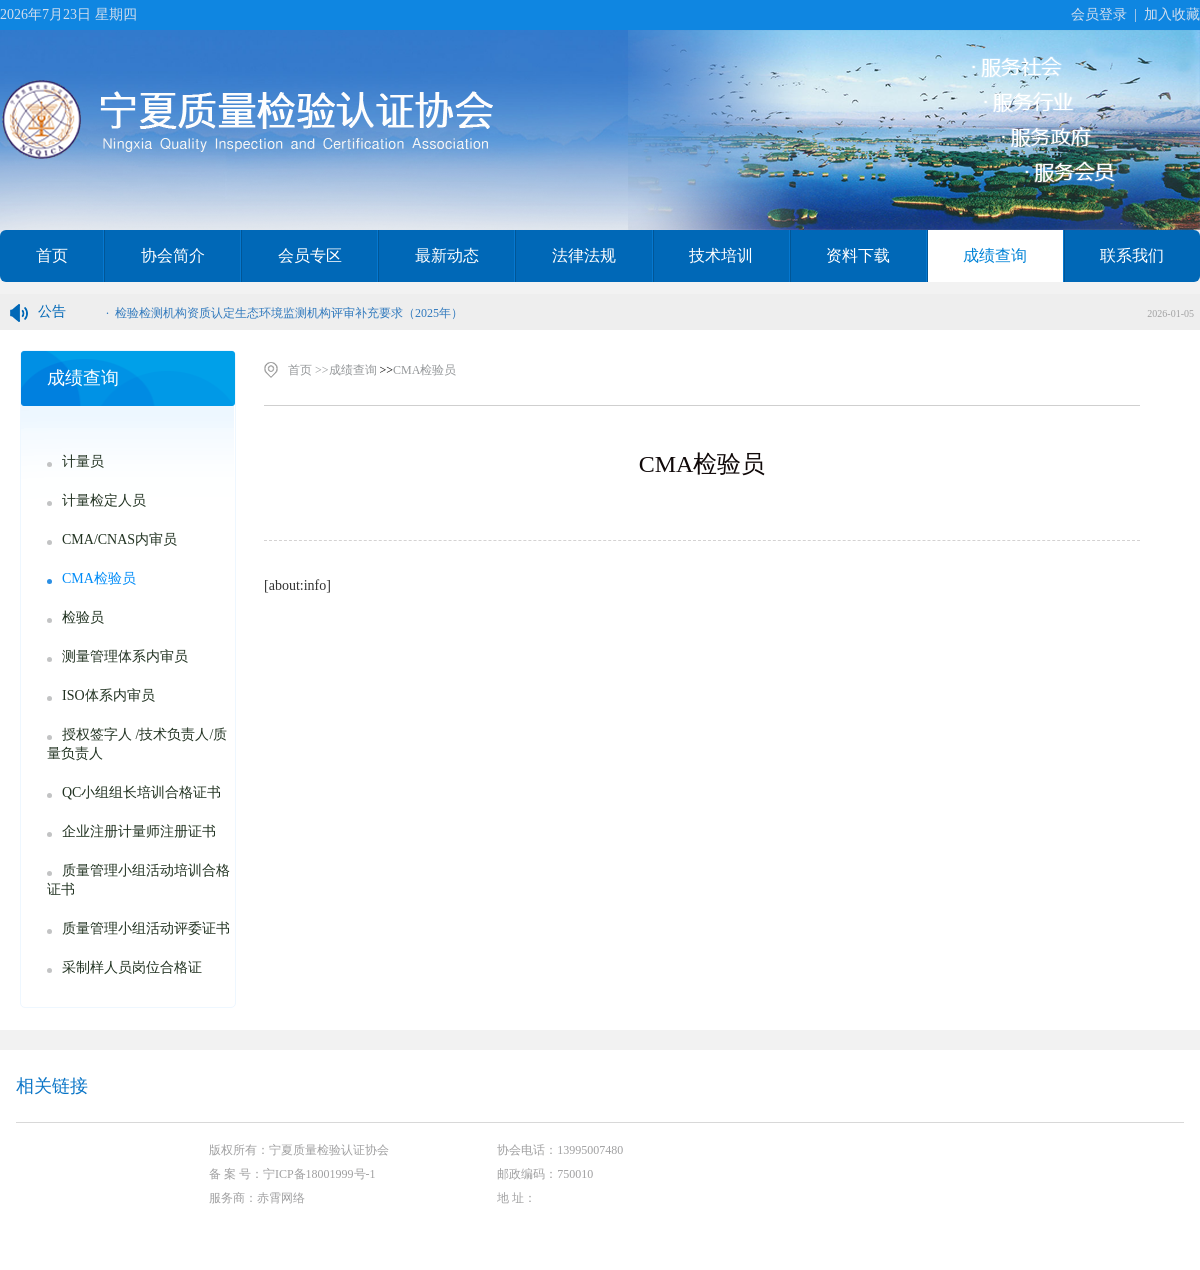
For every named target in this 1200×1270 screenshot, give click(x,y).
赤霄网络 (281, 1198)
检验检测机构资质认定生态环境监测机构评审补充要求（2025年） (289, 313)
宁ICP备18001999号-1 (319, 1174)
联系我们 (1132, 255)
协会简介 (173, 255)
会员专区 (310, 255)
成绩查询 (995, 255)
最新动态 (447, 255)
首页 (52, 255)
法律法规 (584, 255)
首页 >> (308, 370)
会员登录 (1099, 14)
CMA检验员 (424, 370)
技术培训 (721, 255)
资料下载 (858, 255)
